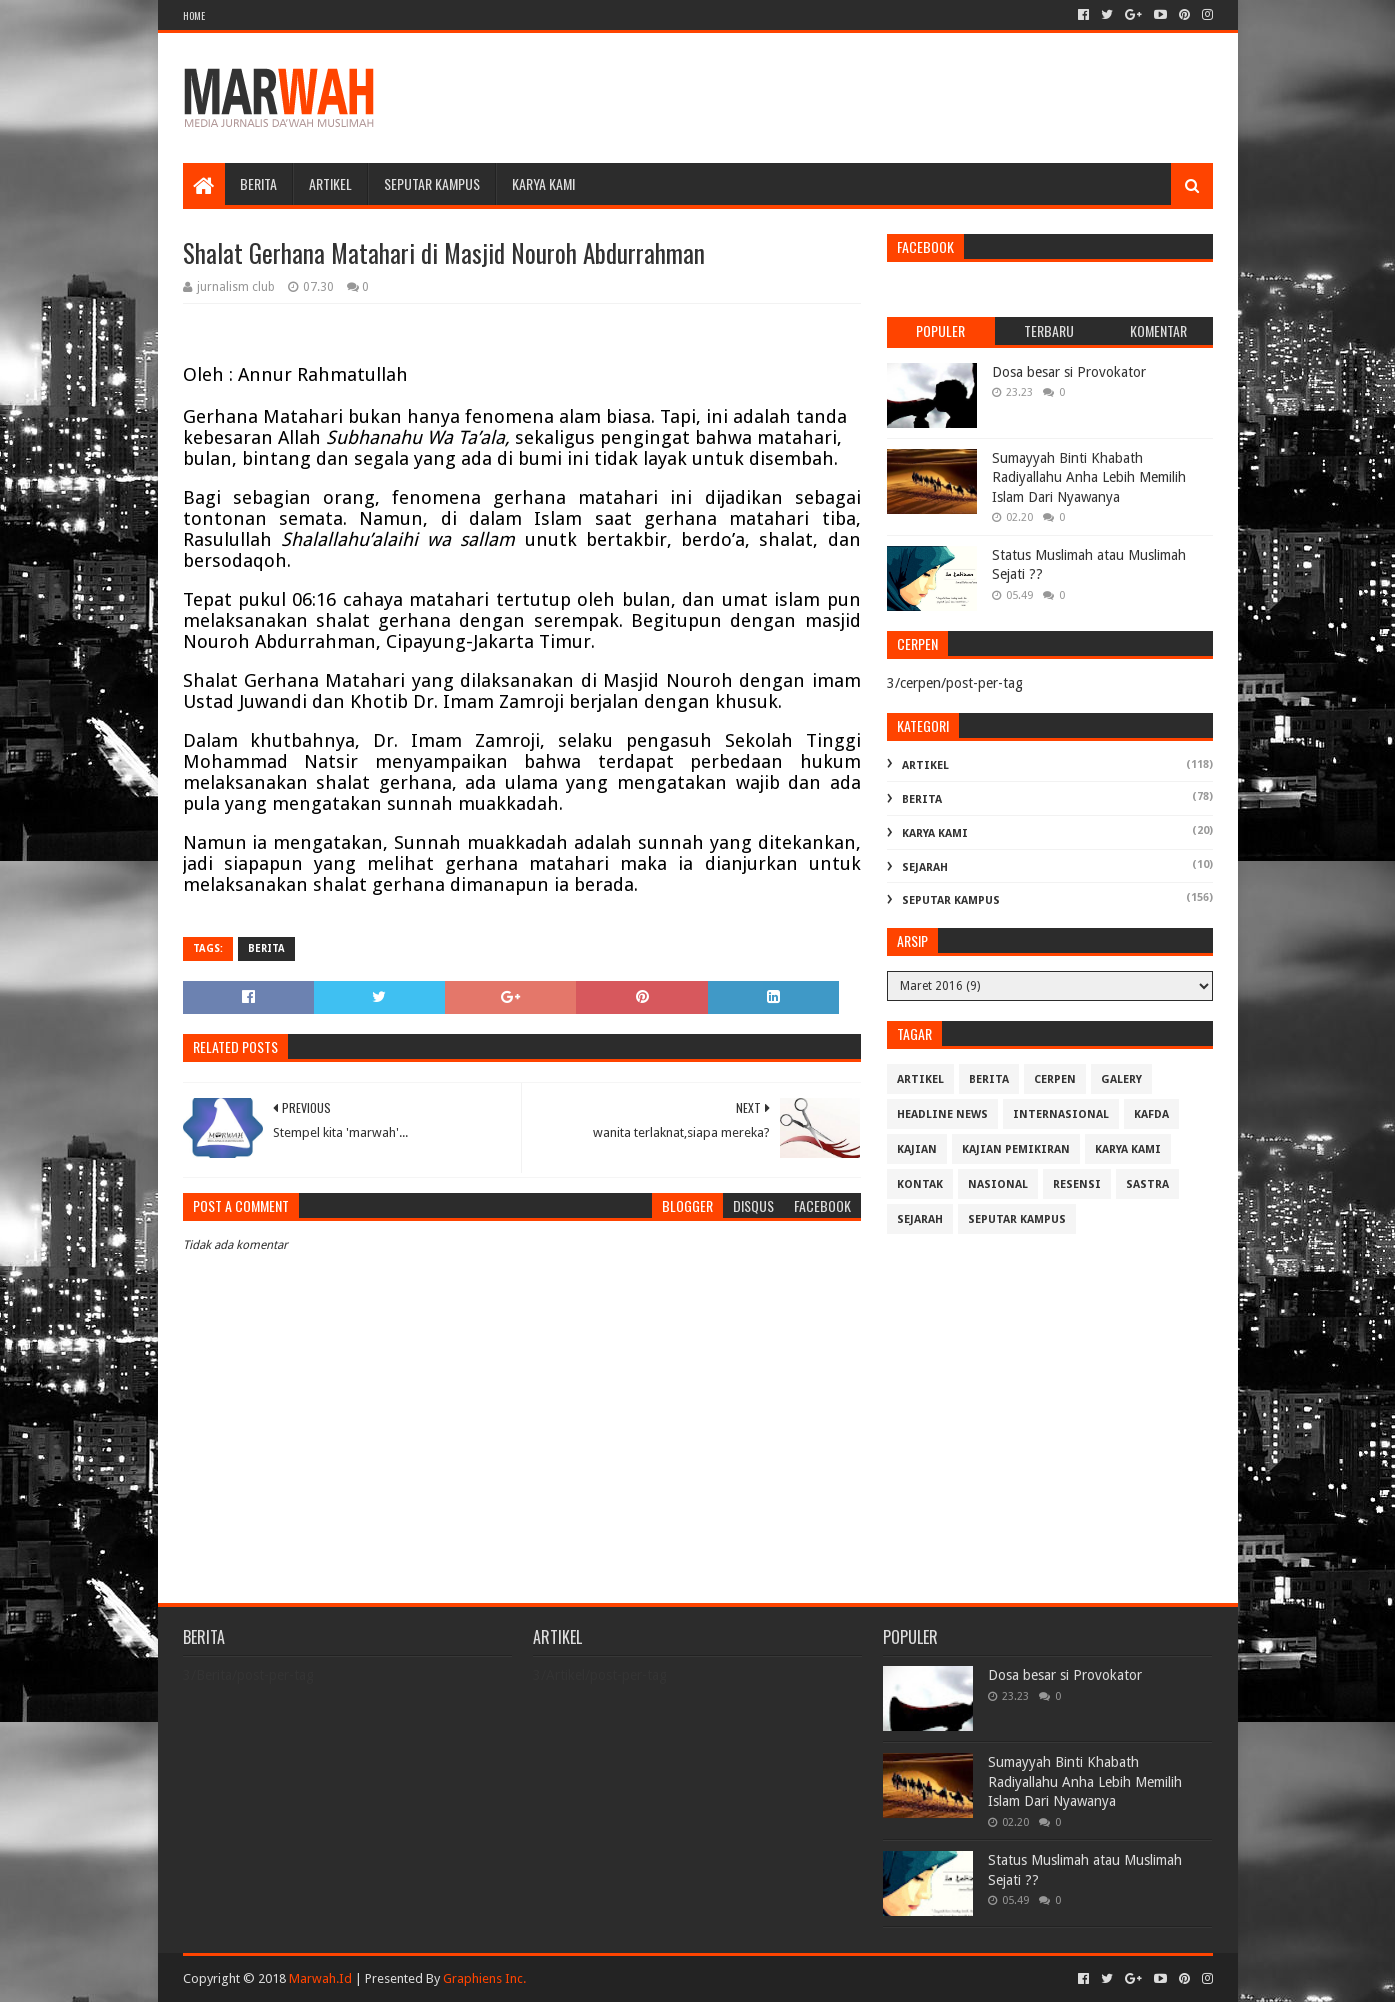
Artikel (330, 183)
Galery (1121, 1079)
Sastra (1147, 1184)
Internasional (1061, 1114)
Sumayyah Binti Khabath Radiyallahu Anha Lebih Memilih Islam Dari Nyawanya (1089, 477)
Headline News (942, 1114)
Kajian (917, 1149)
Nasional (998, 1184)
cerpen (1055, 1079)
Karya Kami (543, 183)
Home (194, 15)
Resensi (1077, 1184)
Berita (258, 183)
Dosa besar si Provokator (1069, 372)
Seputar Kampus (432, 183)
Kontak (920, 1184)
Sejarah (925, 867)
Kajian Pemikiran (1016, 1149)
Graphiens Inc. (484, 1978)
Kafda (1151, 1114)
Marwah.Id (320, 1978)
